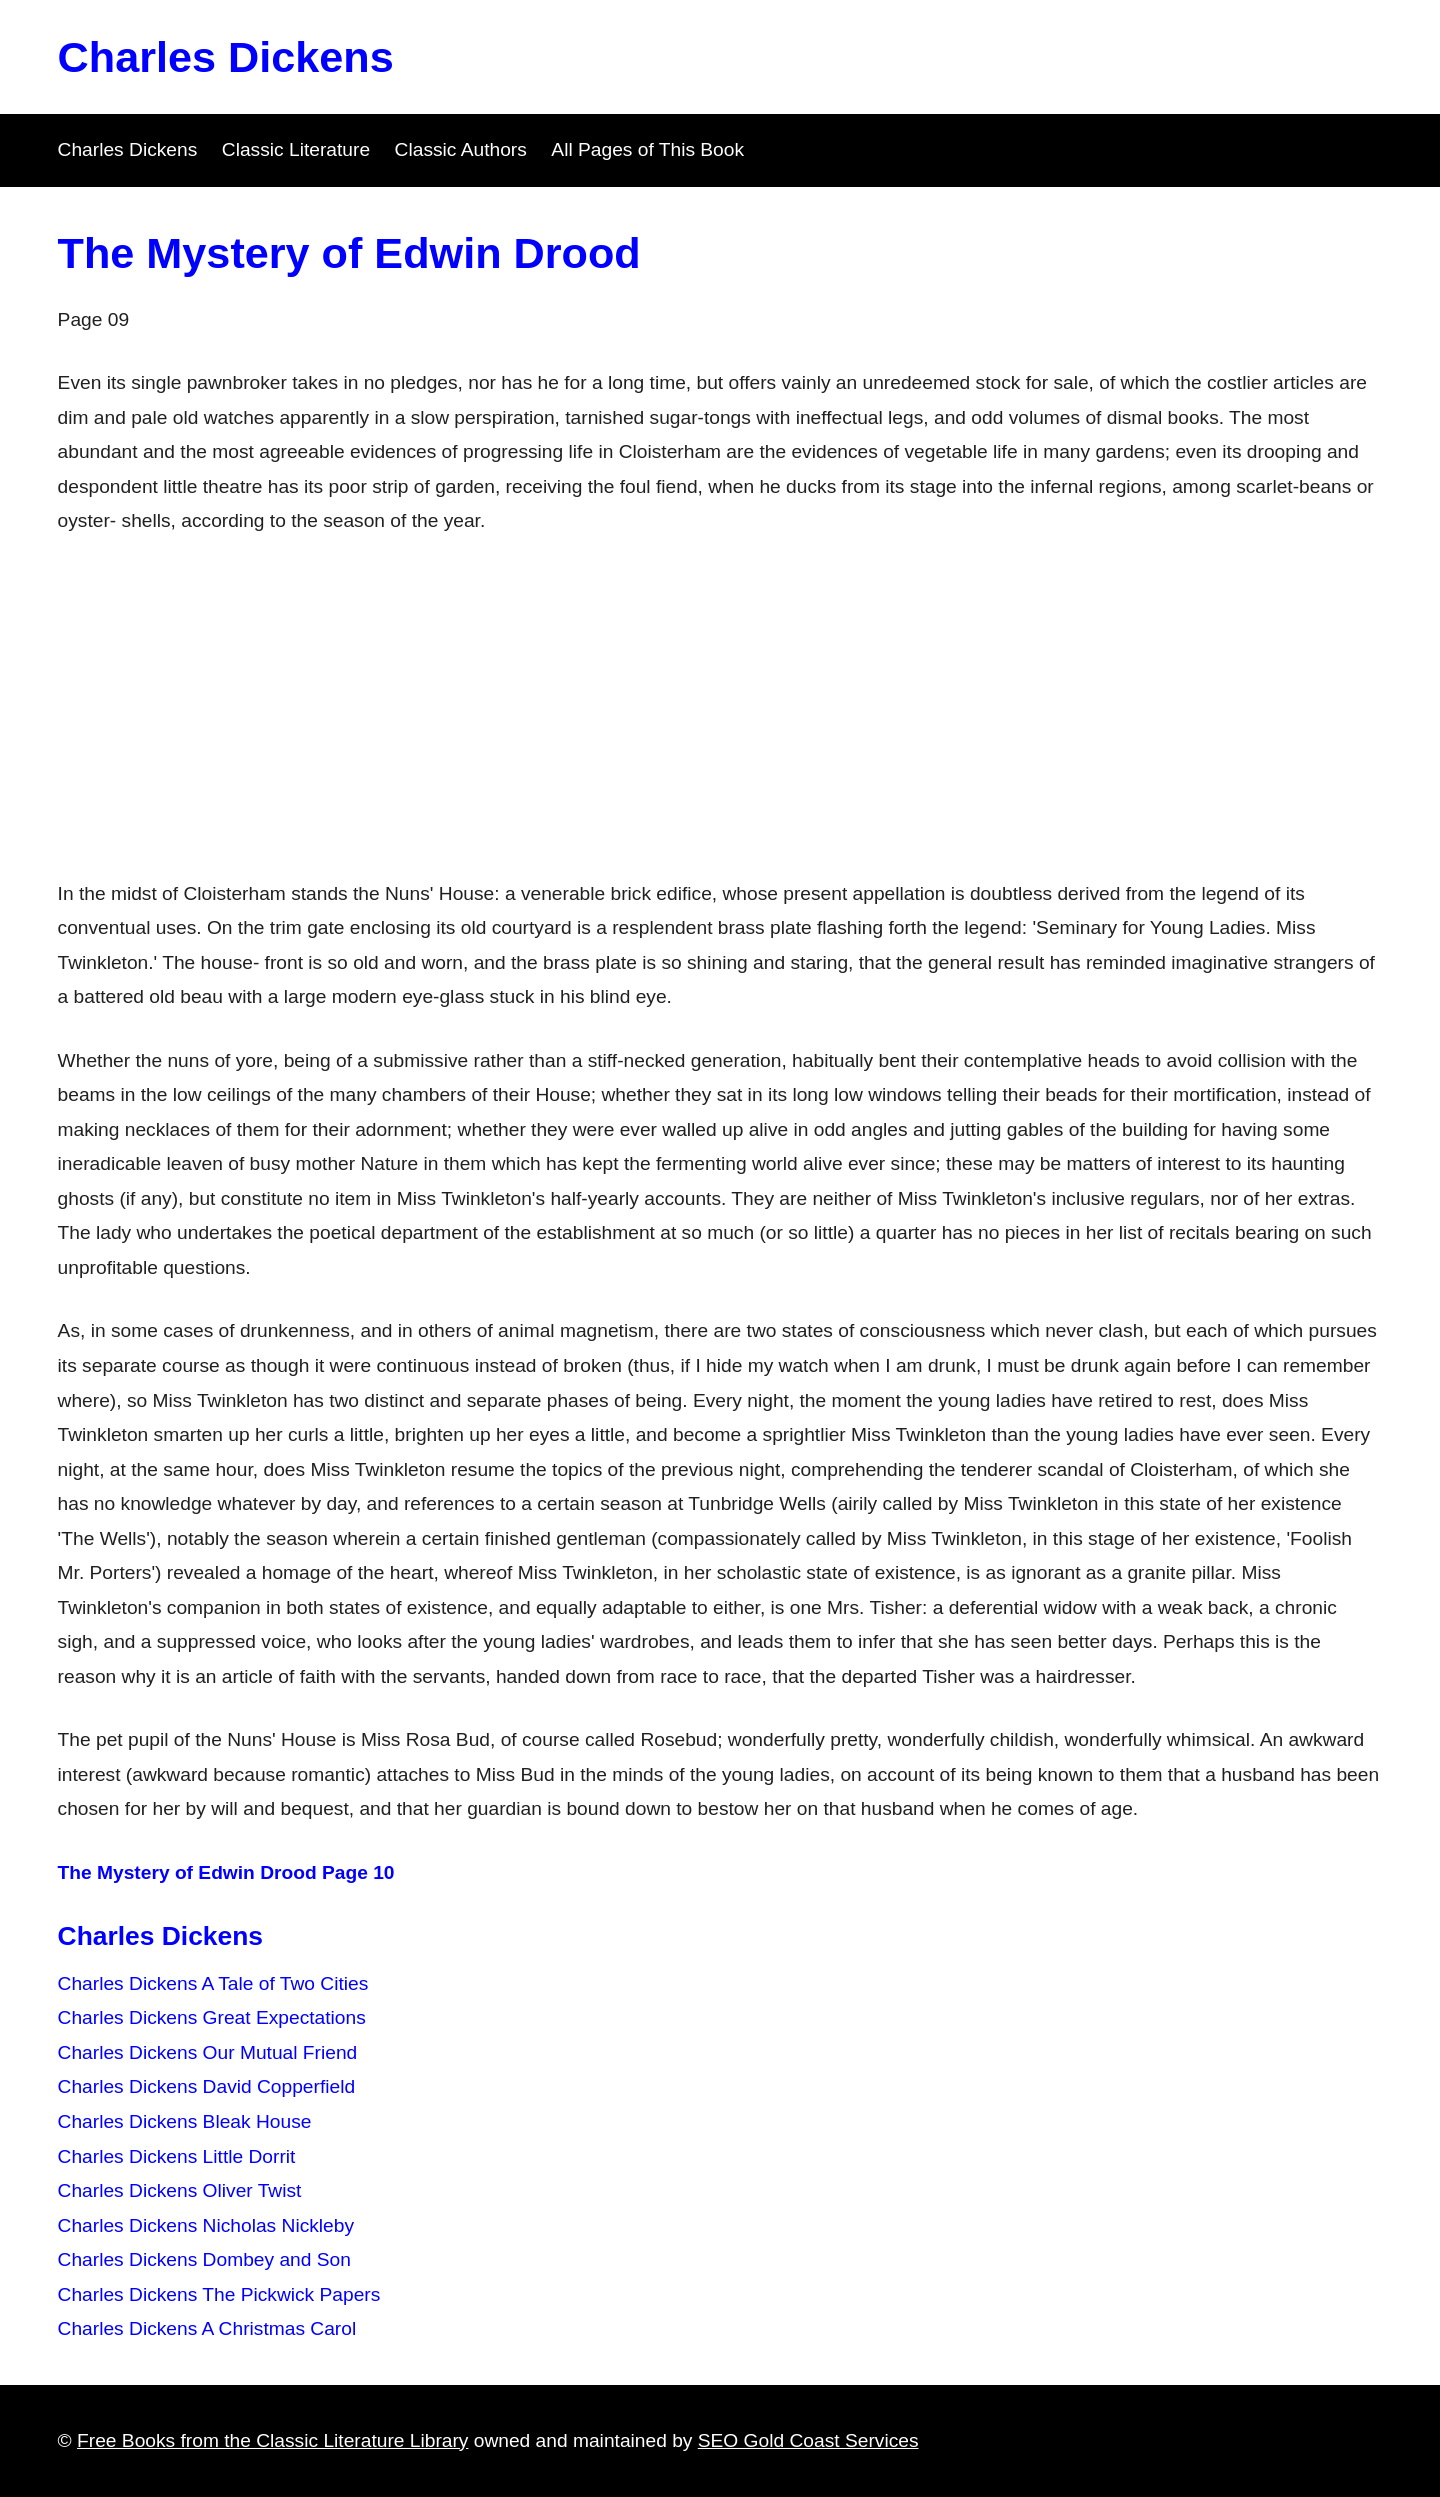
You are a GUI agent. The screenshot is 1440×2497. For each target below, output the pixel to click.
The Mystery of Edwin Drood (349, 253)
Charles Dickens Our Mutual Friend (208, 2052)
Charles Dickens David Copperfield (207, 2086)
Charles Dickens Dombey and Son (204, 2259)
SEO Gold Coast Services (808, 2440)
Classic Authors (461, 149)
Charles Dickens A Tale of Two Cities (213, 1983)
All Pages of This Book (647, 149)
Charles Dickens (226, 57)
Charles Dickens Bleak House (185, 2121)
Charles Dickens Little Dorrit (177, 2156)
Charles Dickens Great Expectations (212, 2017)
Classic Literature (296, 149)
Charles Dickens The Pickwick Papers (219, 2294)
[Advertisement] (720, 708)
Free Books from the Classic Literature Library (272, 2440)
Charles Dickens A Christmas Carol (207, 2328)
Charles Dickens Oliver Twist (180, 2190)
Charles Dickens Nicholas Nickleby (206, 2225)
